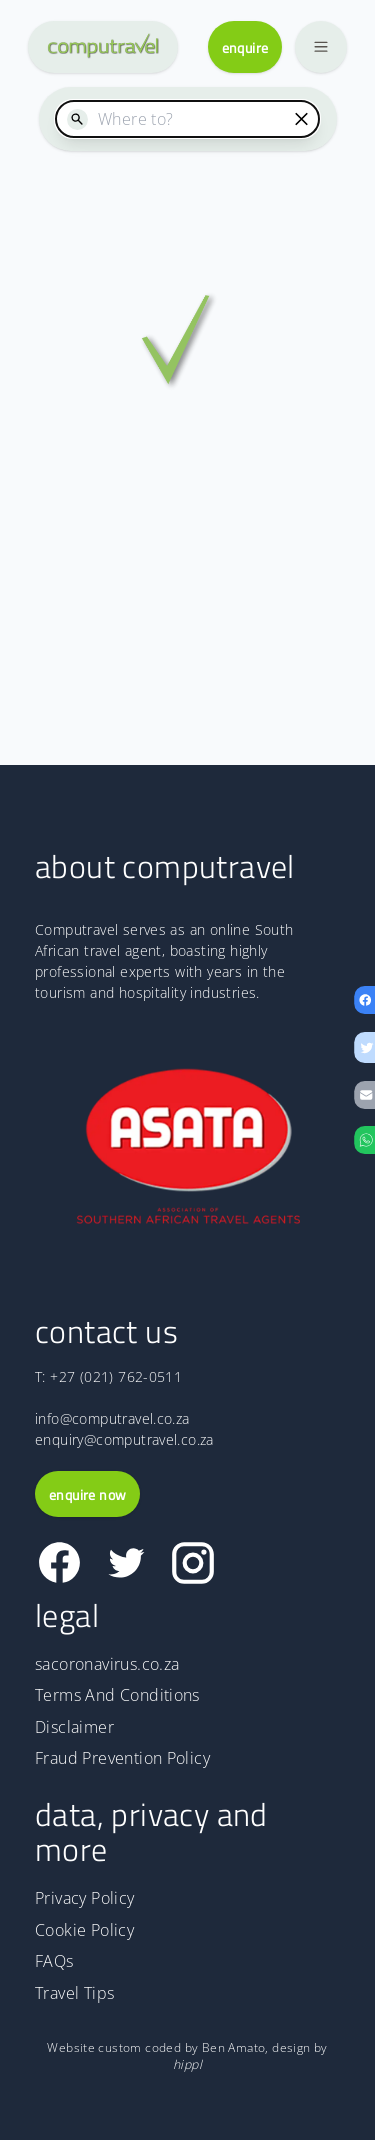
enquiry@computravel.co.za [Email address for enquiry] (124, 1439)
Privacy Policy (85, 1898)
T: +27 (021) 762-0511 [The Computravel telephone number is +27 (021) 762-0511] (108, 1376)
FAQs (54, 1961)
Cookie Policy (84, 1930)
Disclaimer (74, 1727)
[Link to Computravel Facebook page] (59, 1562)
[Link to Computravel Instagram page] (192, 1562)
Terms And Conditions (117, 1695)
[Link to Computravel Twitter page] (126, 1562)
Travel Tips (74, 1993)
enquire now (87, 1494)
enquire (245, 47)
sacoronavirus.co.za (107, 1664)
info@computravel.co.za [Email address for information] (112, 1418)
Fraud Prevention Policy (122, 1758)
